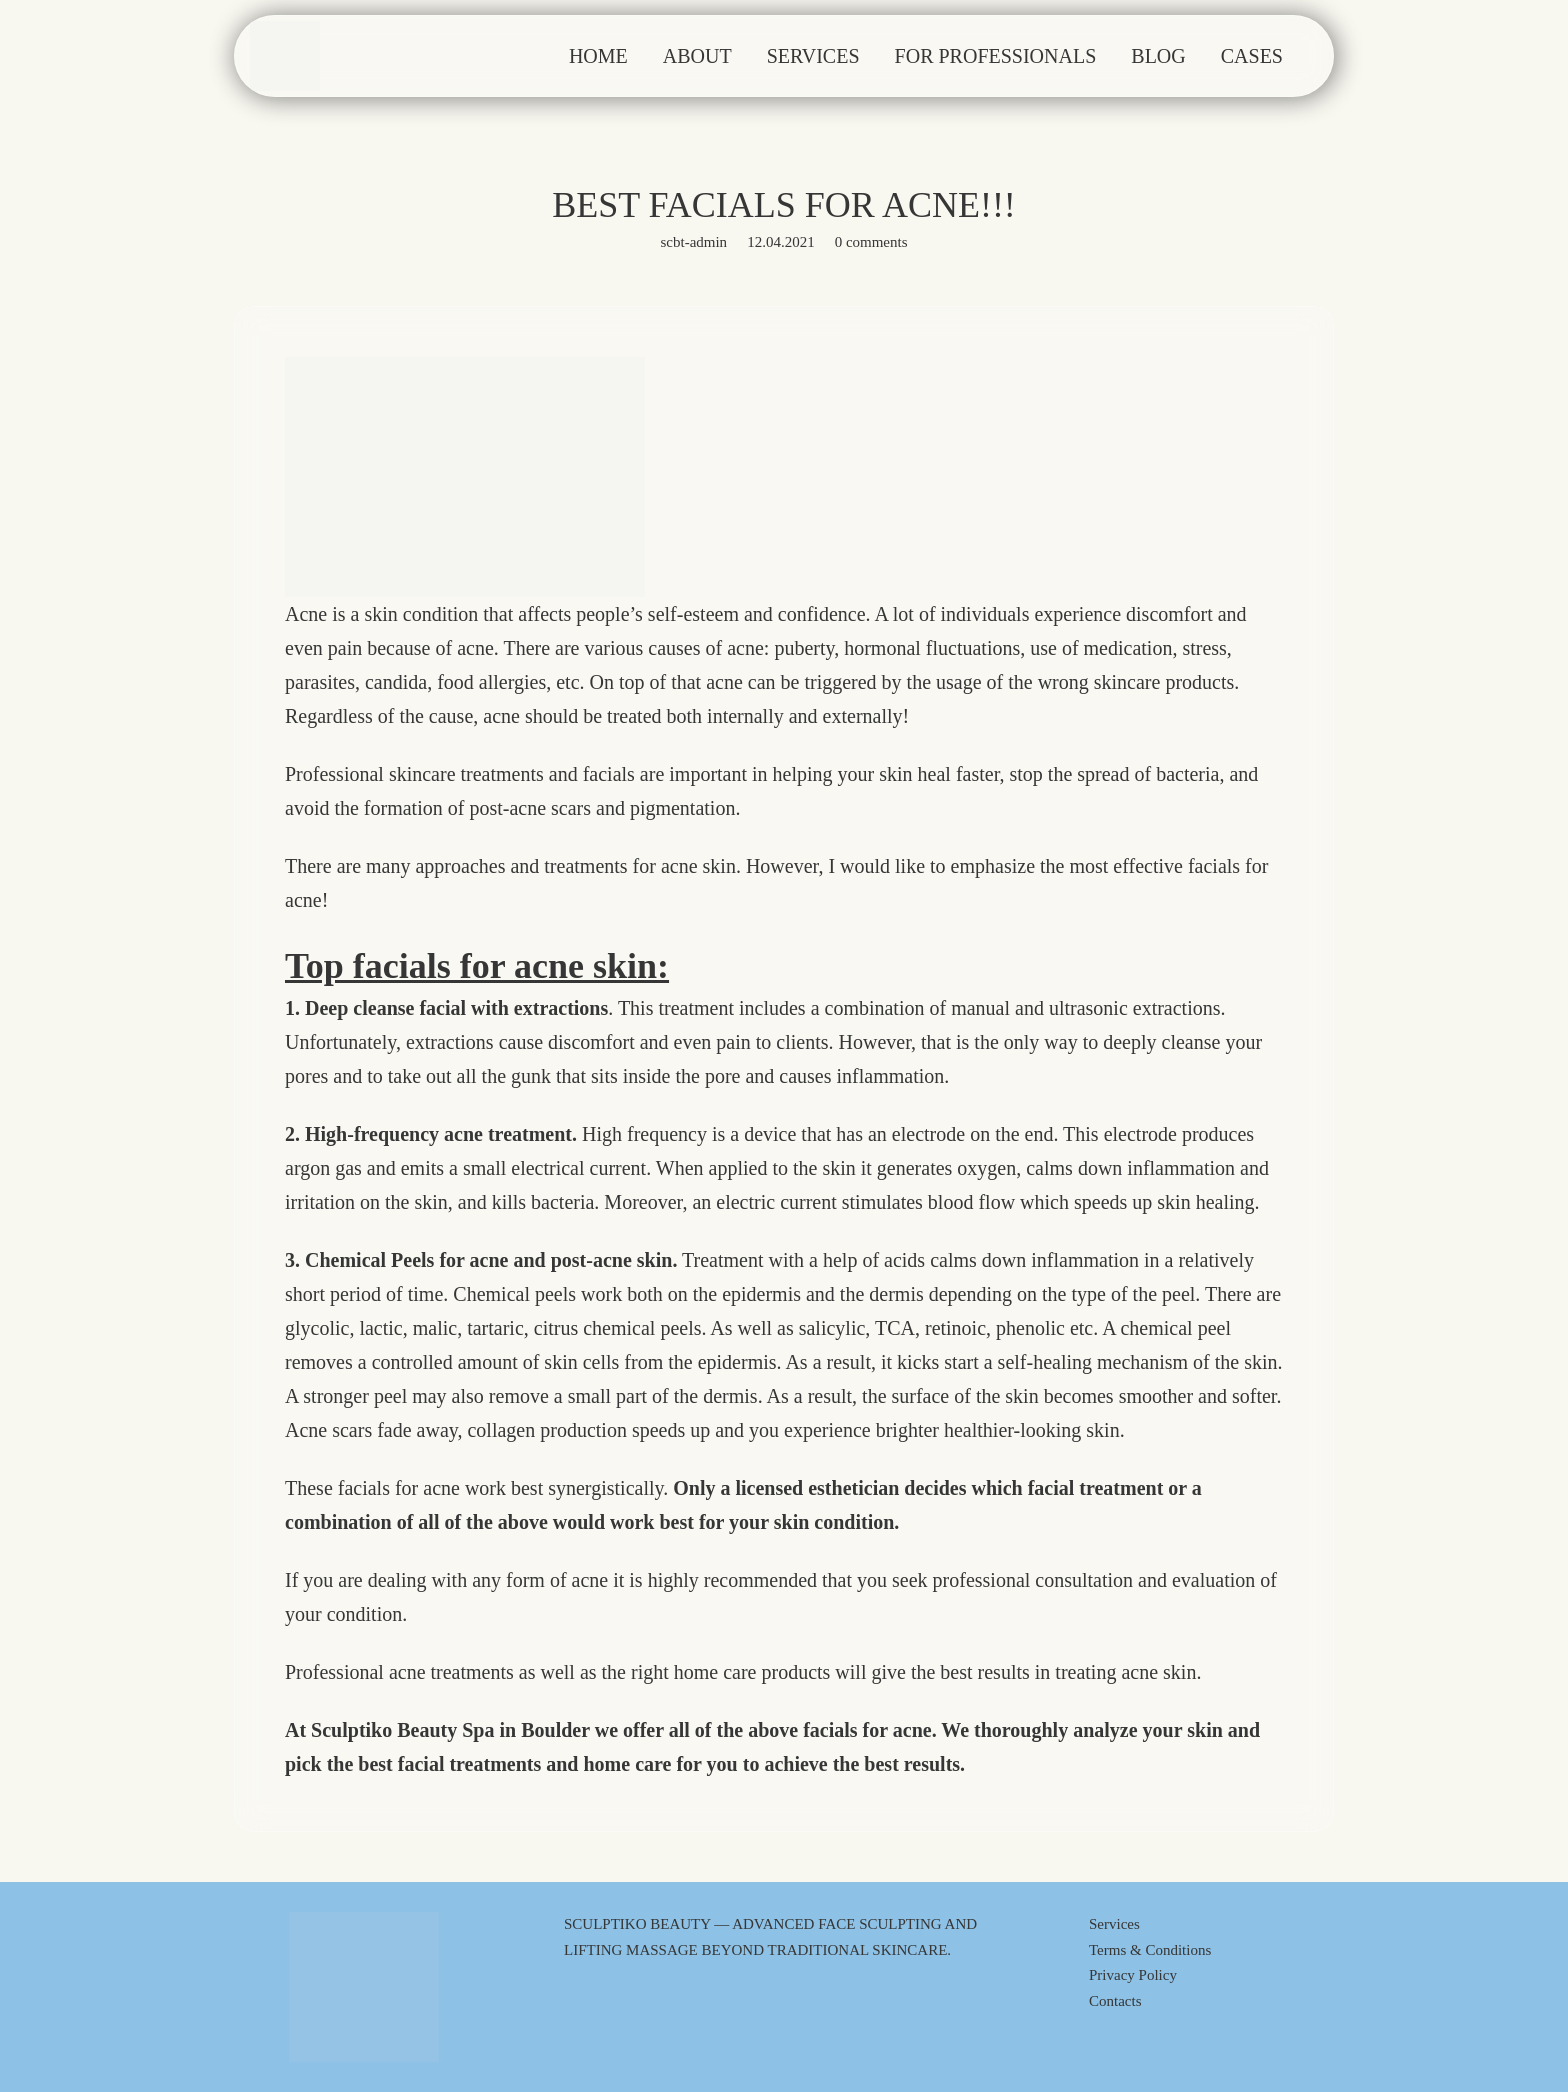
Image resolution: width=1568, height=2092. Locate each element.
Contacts (1115, 2001)
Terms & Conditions (1150, 1950)
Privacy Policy (1133, 1975)
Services (1114, 1924)
